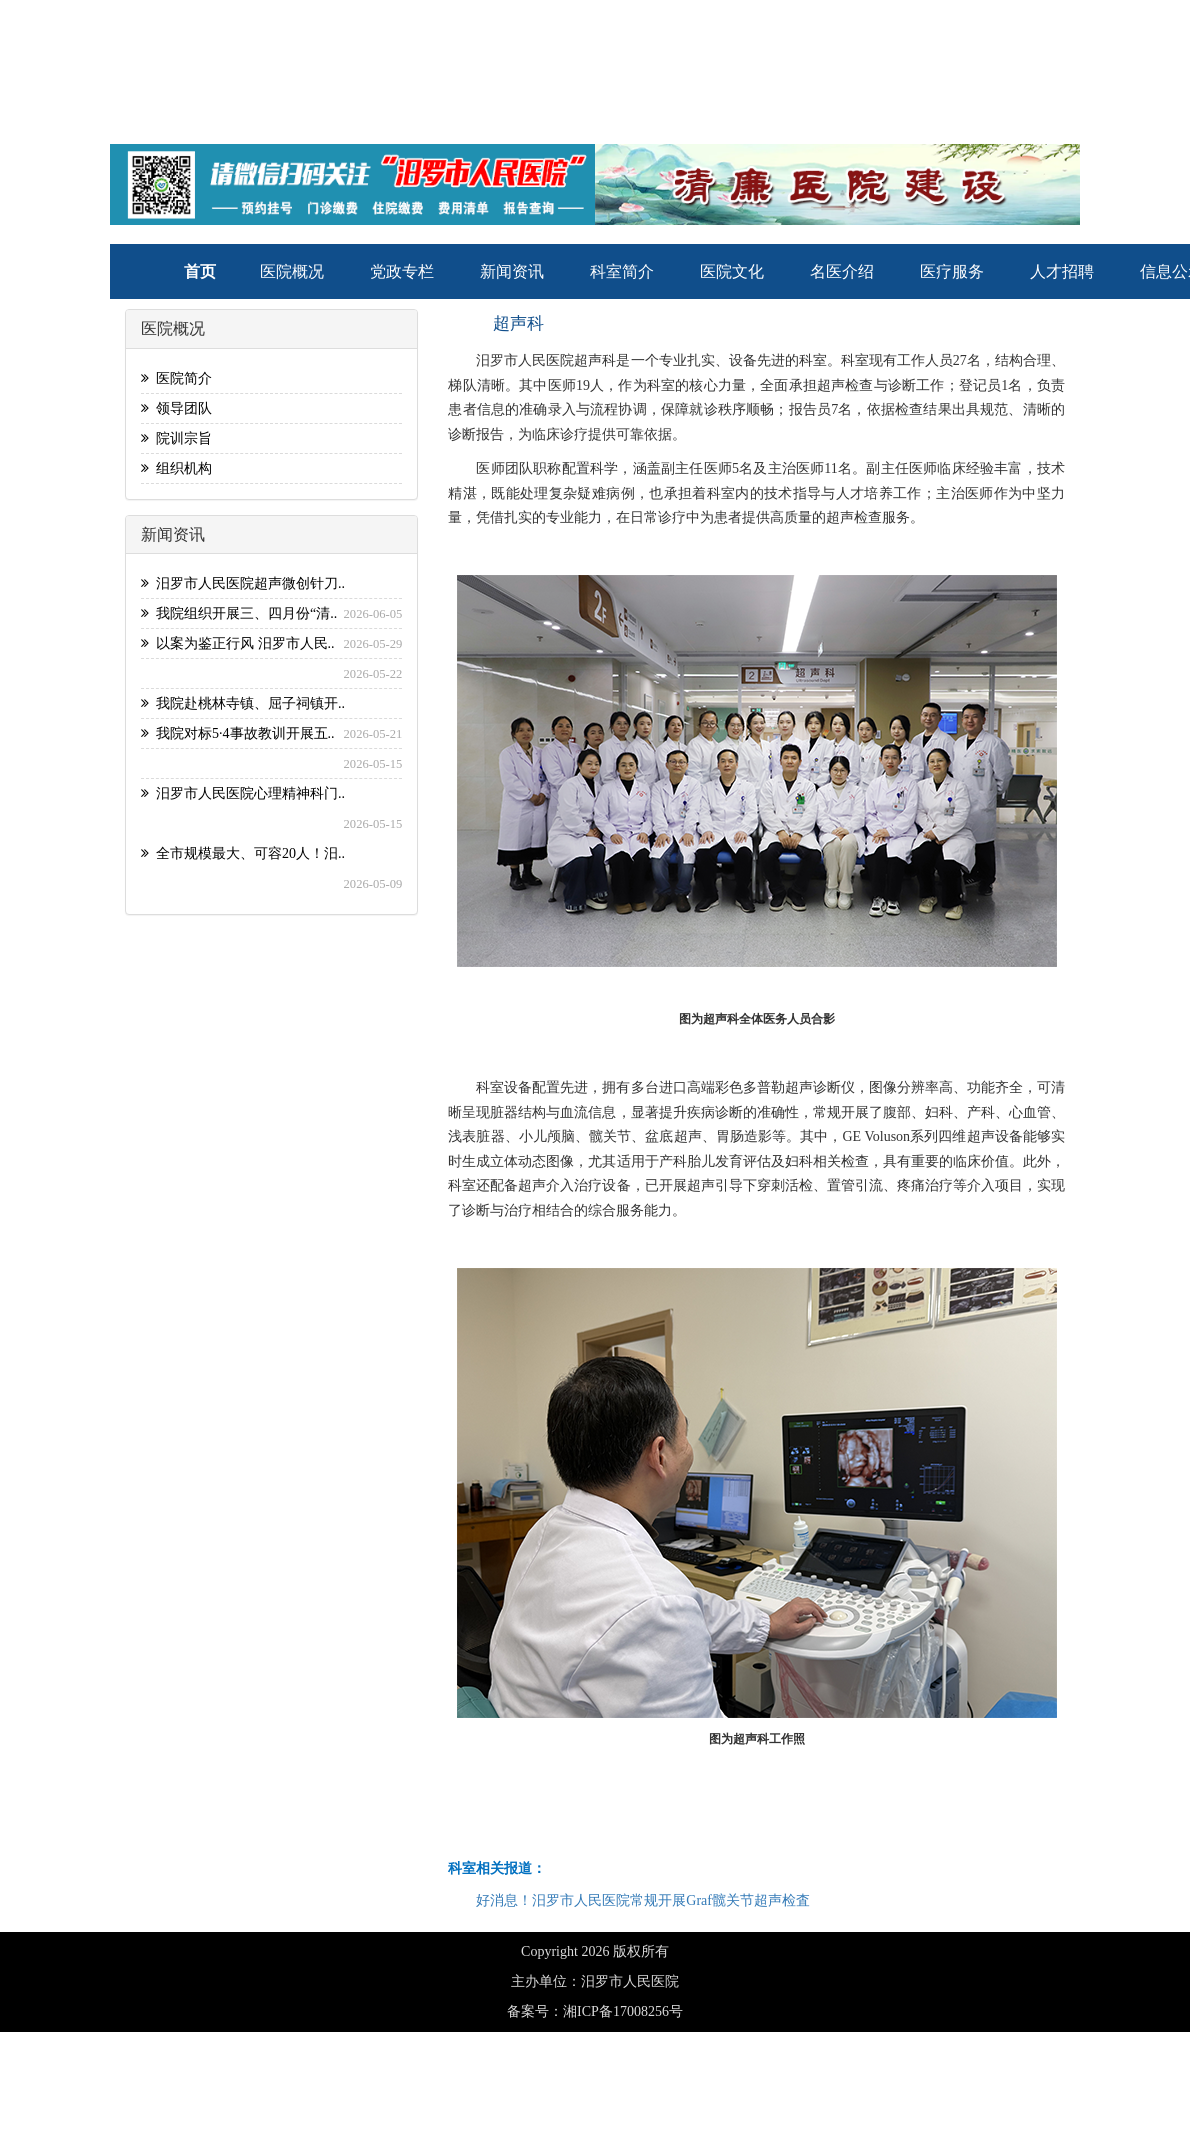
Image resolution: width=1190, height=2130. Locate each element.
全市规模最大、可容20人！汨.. (243, 853)
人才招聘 (1062, 271)
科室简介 (622, 271)
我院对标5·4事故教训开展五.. (238, 733)
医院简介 (176, 378)
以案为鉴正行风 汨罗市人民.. (238, 643)
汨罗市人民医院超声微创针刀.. (243, 583)
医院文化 (732, 271)
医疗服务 (952, 271)
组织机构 (176, 468)
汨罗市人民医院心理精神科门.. (243, 793)
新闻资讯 (512, 271)
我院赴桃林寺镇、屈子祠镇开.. (243, 703)
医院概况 (292, 271)
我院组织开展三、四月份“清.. (239, 613)
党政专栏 (402, 271)
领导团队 (176, 408)
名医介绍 (842, 271)
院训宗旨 (176, 438)
